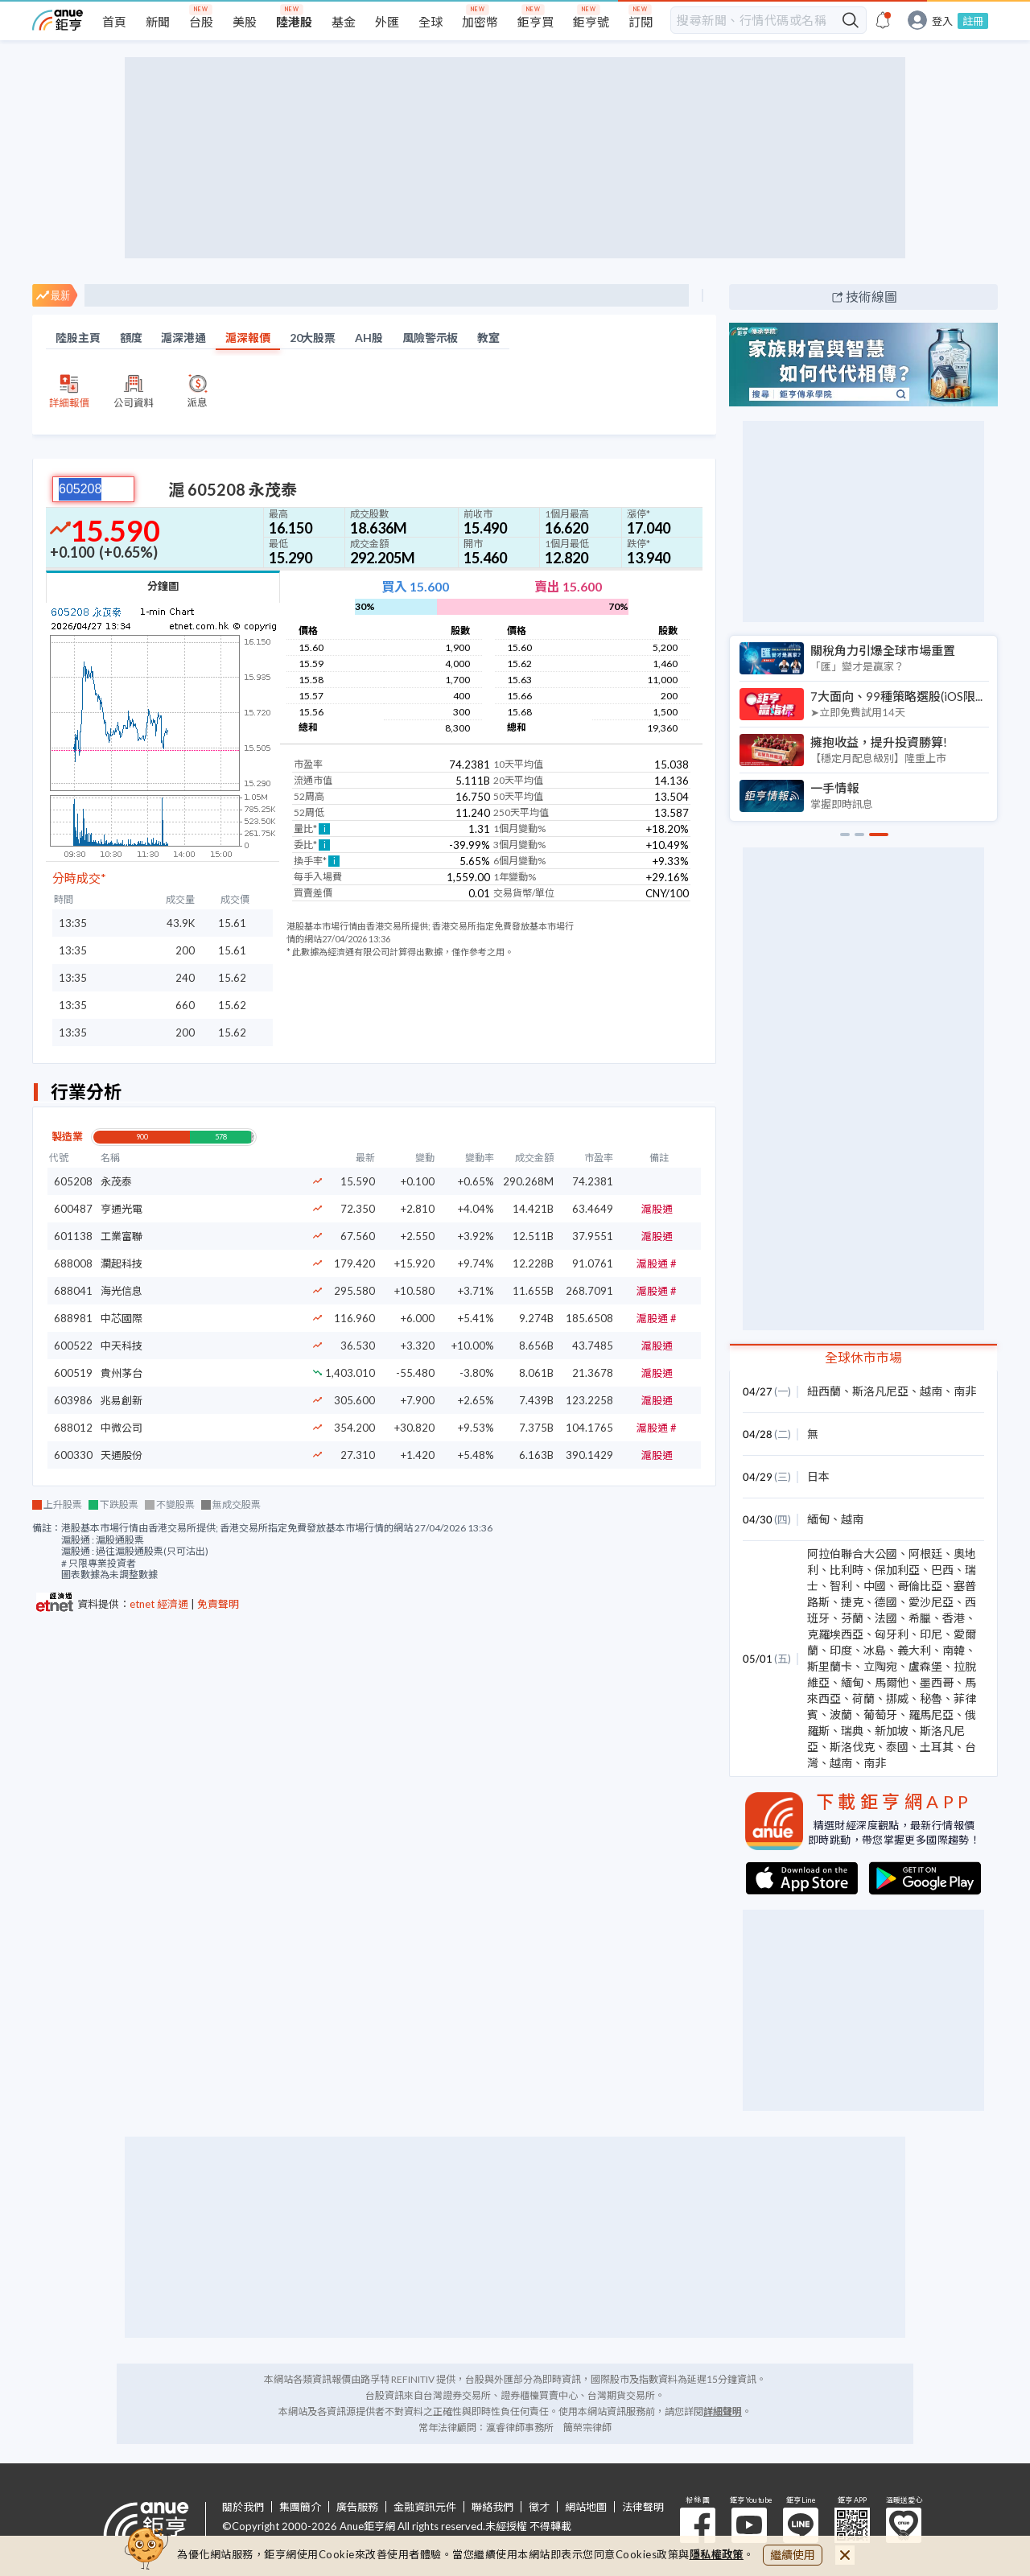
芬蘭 (852, 1618)
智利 (841, 1586)
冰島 (874, 1650)
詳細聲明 (722, 2411)
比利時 (846, 1570)
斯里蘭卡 (829, 1666)
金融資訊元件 (424, 2507)
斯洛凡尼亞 (880, 1391)
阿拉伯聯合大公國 (852, 1553)
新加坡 (891, 1730)
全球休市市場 (863, 1357)
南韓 (953, 1650)
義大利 (914, 1650)
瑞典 (852, 1730)
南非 (965, 1391)
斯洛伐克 (852, 1747)
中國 (874, 1586)
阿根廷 (925, 1553)
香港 (953, 1618)
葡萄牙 (880, 1714)
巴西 (942, 1570)
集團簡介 (300, 2507)
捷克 (852, 1602)
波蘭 (841, 1714)
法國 (886, 1618)
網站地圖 (586, 2507)
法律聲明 (643, 2507)
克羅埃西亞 (835, 1634)
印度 (841, 1650)
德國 (886, 1602)
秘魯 (931, 1698)
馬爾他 (891, 1682)
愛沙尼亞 (931, 1602)
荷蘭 (863, 1698)
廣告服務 (357, 2507)
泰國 (897, 1747)
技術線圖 (871, 296)
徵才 (539, 2507)
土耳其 (937, 1747)
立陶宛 (880, 1666)
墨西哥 (937, 1682)
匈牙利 (891, 1634)
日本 (818, 1476)
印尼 (931, 1634)
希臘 (919, 1618)
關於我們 (243, 2507)
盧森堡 (925, 1666)
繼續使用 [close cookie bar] (792, 2555)
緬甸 (818, 1519)
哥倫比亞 (919, 1586)
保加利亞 (897, 1570)
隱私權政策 (717, 2554)
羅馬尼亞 (931, 1714)
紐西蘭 (824, 1391)
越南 (931, 1391)
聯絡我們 (492, 2507)
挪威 (897, 1698)
